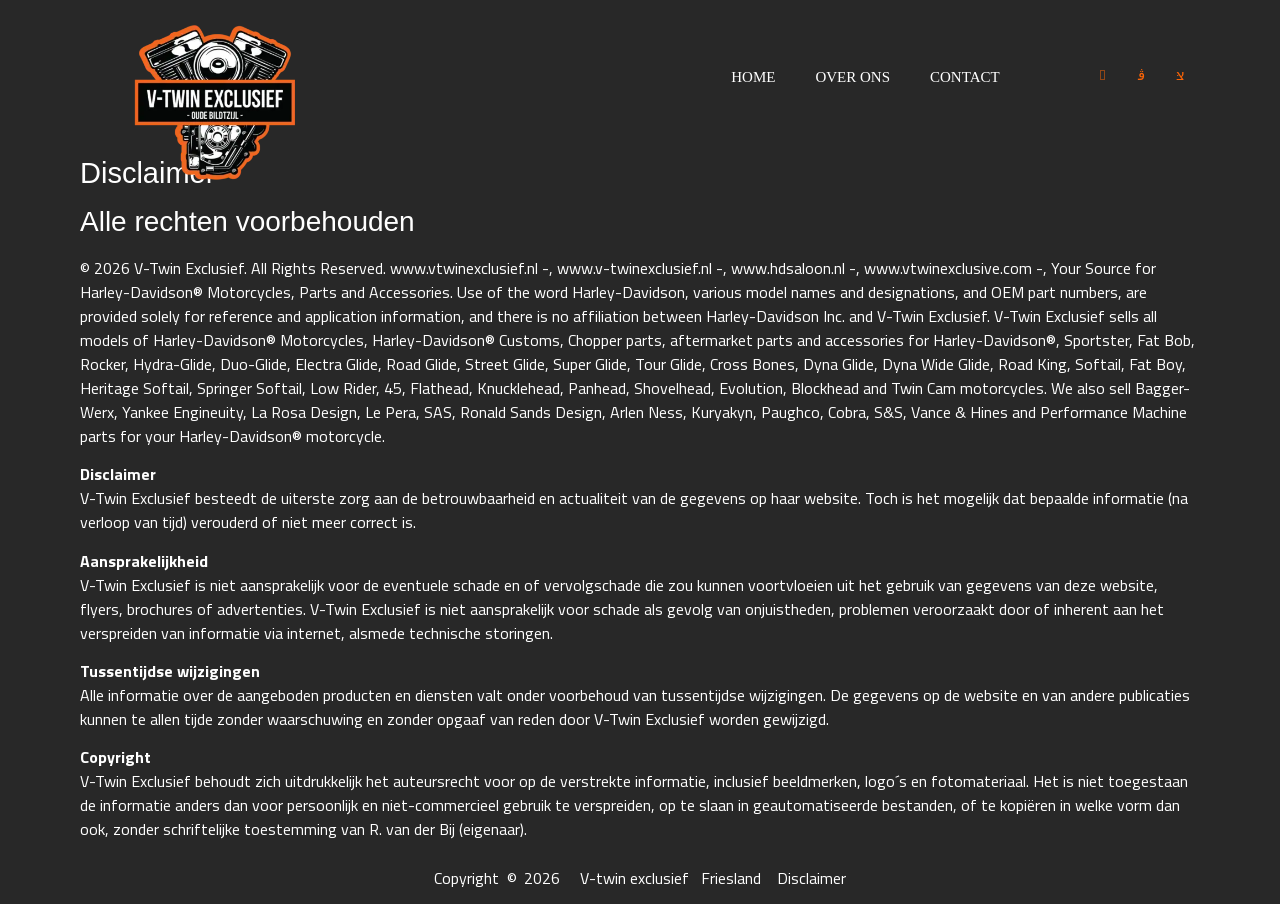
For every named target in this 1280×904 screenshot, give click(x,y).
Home (753, 77)
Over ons (852, 77)
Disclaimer (811, 878)
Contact (965, 77)
